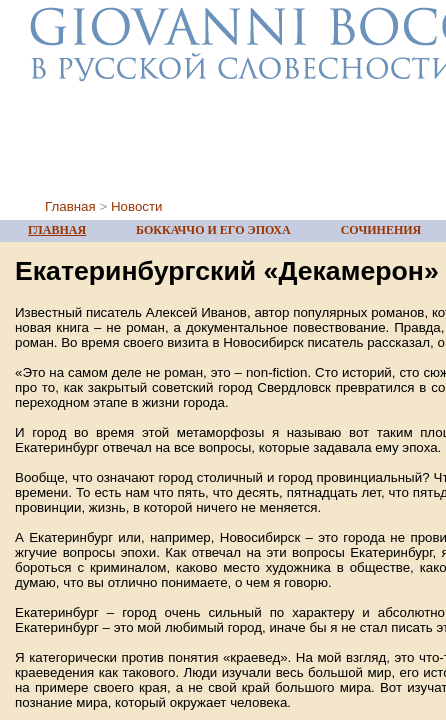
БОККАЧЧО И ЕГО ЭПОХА (213, 230)
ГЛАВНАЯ (57, 230)
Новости (137, 206)
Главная (70, 206)
